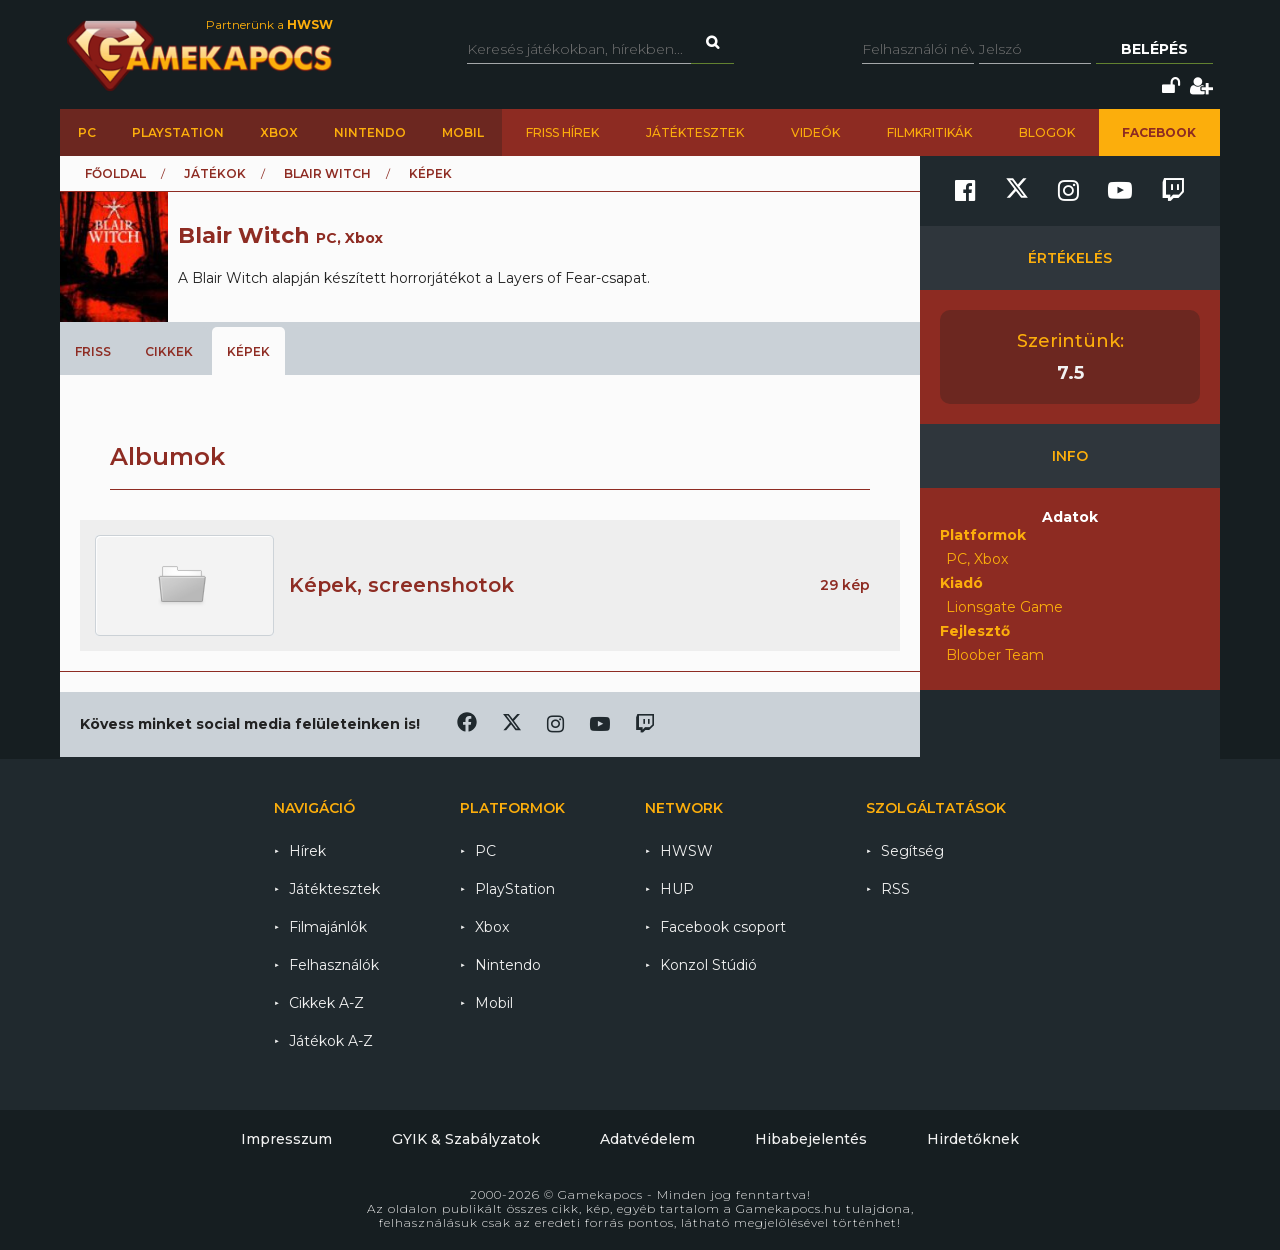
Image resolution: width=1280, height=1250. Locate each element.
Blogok (1047, 132)
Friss (93, 351)
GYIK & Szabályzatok (466, 1139)
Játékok (215, 173)
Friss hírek (562, 132)
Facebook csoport (723, 927)
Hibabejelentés (811, 1139)
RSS (895, 889)
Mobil (463, 132)
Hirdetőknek (973, 1139)
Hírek (307, 851)
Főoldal (115, 173)
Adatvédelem (647, 1139)
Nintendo (370, 132)
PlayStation (178, 132)
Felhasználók (334, 965)
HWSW (686, 851)
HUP (677, 889)
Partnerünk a (269, 24)
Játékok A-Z (331, 1041)
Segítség (912, 851)
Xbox (279, 132)
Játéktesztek (695, 132)
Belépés (1154, 49)
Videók (815, 132)
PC (87, 132)
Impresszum (286, 1139)
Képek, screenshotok (401, 585)
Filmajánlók (328, 927)
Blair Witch (327, 173)
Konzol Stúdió (708, 965)
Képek (248, 351)
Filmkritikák (929, 132)
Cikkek (169, 351)
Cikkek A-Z (326, 1003)
